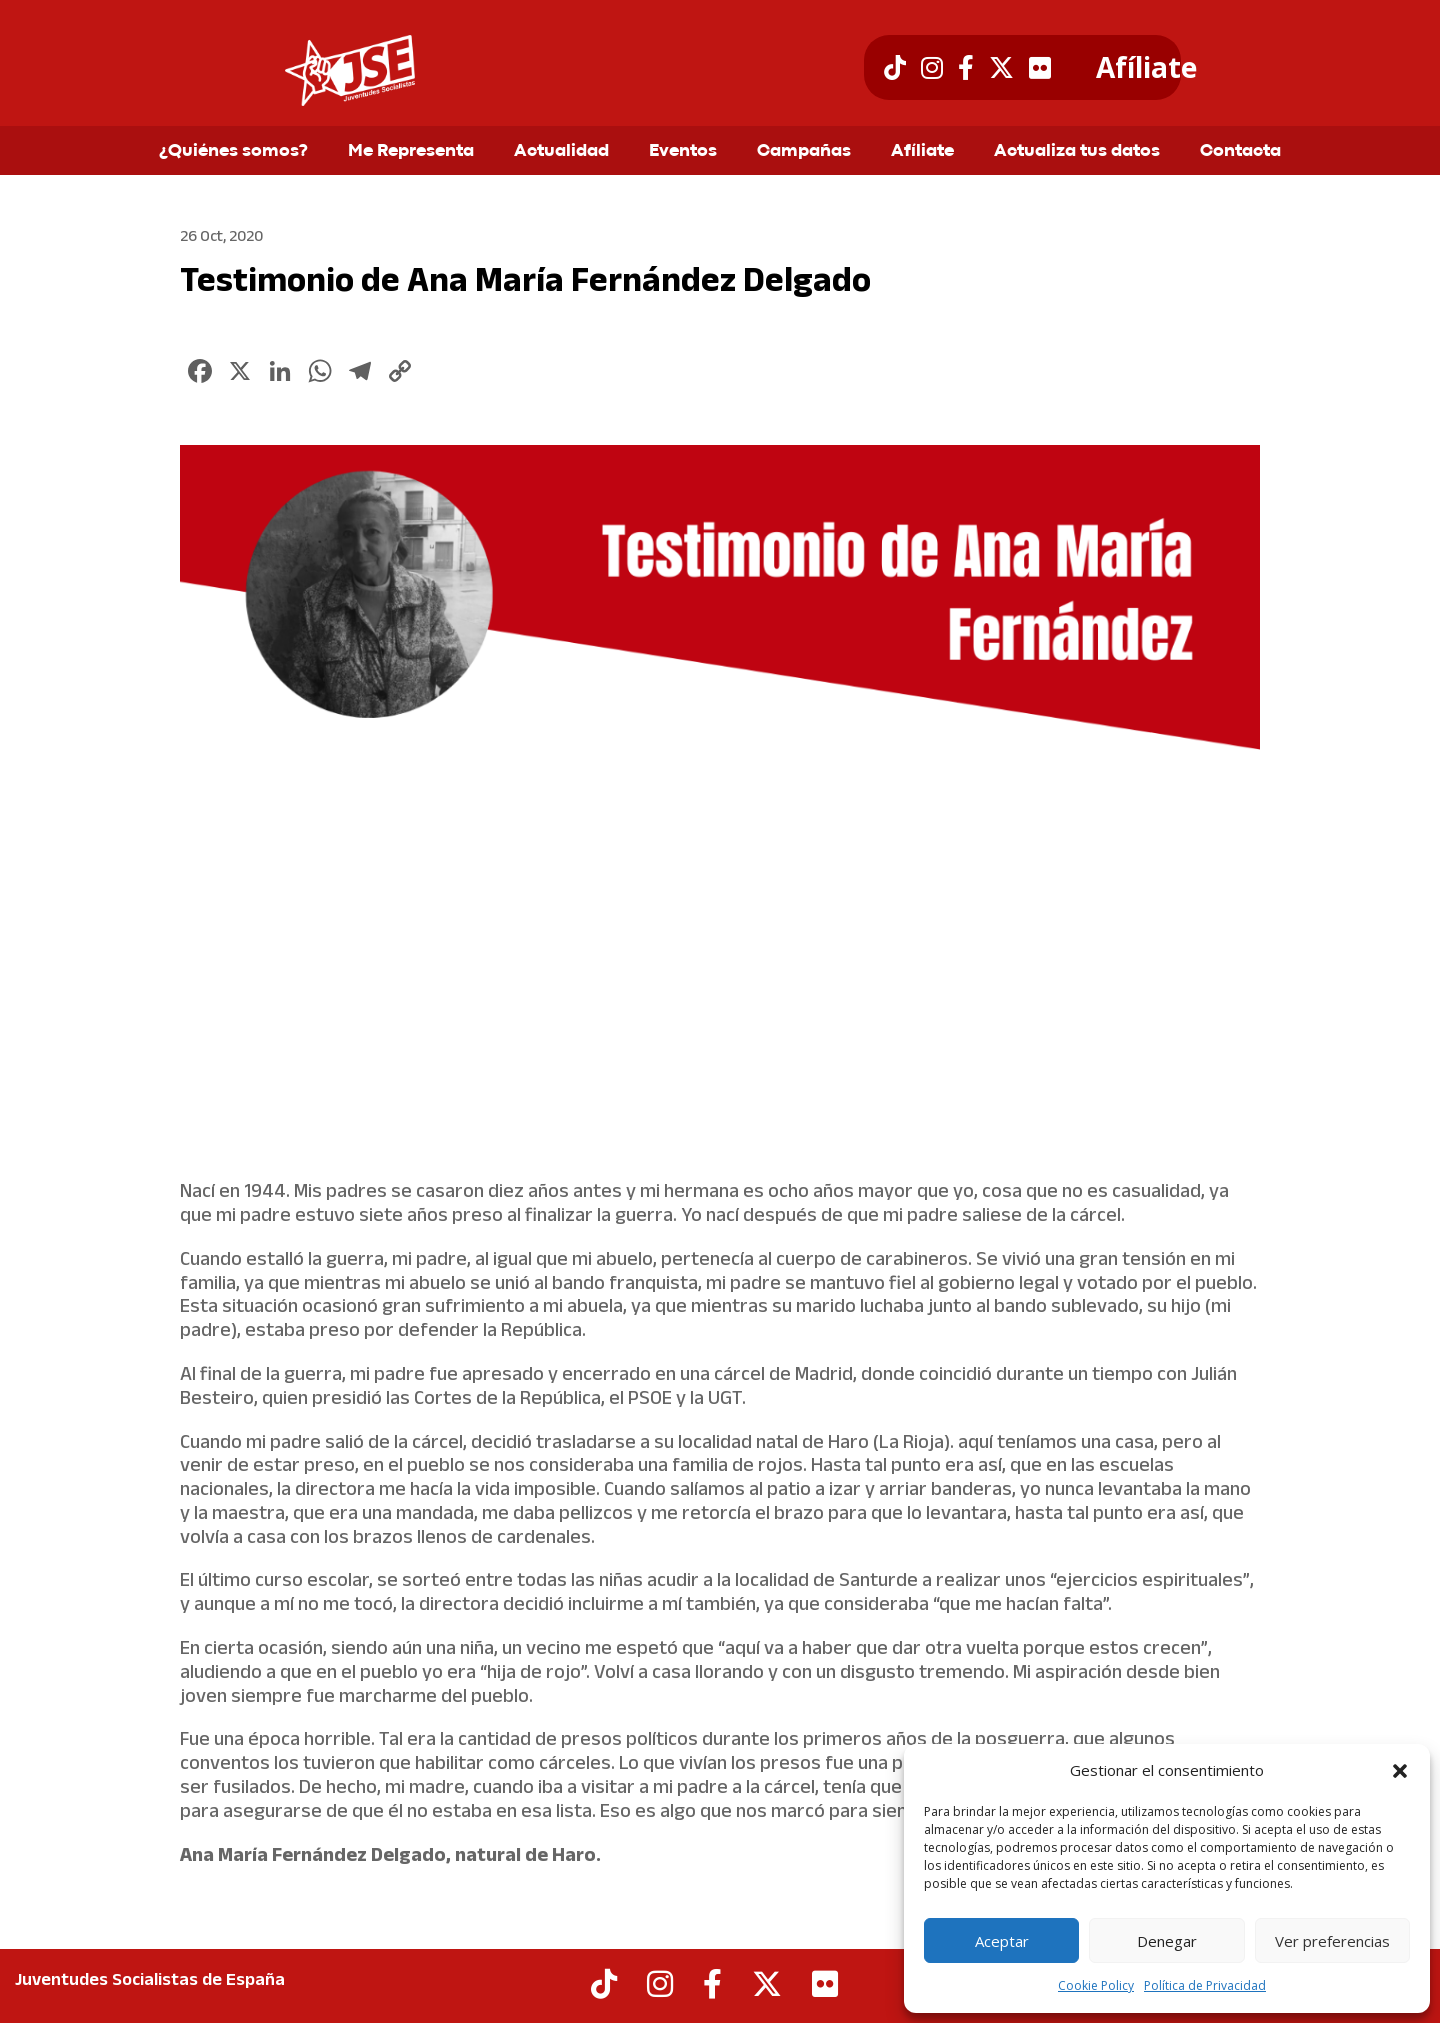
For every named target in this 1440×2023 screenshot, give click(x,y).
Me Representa (411, 152)
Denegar (1167, 1941)
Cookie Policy (1096, 1985)
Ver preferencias (1332, 1941)
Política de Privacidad (1205, 1985)
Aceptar (1002, 1941)
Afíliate (1146, 68)
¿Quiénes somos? (233, 152)
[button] (1400, 1771)
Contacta (1240, 152)
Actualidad (561, 152)
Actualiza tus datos (1077, 152)
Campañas (804, 152)
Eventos (683, 152)
